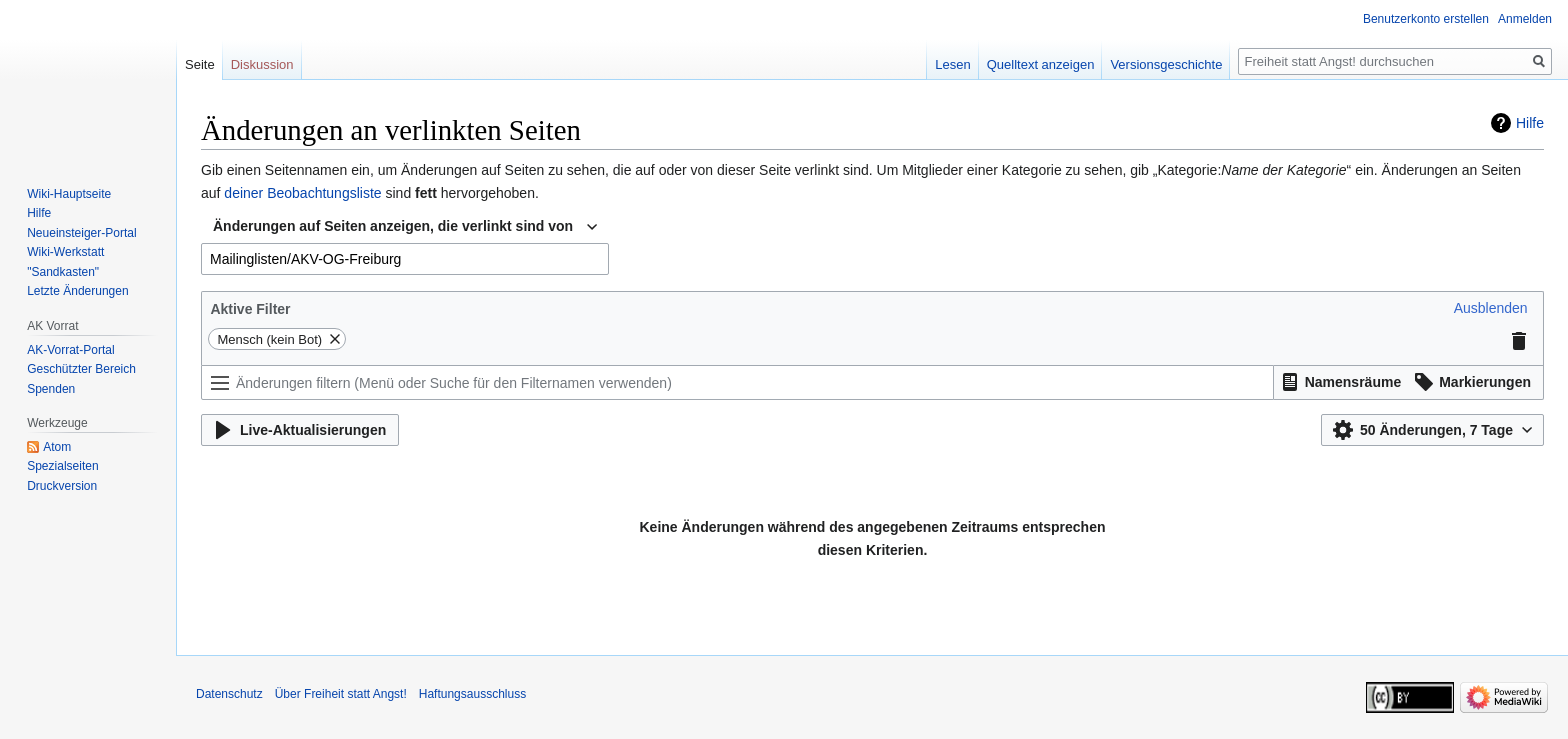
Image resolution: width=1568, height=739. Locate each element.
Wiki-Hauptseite (69, 194)
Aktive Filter (250, 309)
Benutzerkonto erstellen (1426, 19)
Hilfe (1530, 123)
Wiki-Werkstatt (65, 252)
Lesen (952, 64)
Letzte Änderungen (77, 291)
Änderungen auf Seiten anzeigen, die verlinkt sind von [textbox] (393, 226)
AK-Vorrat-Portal (70, 350)
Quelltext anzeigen (1041, 64)
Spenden (51, 389)
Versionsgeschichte (1166, 64)
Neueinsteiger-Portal (81, 233)
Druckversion (62, 486)
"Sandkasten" (63, 272)
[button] (1491, 308)
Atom (57, 447)
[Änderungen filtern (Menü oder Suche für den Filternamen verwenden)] (737, 382)
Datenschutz (229, 694)
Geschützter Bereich (81, 369)
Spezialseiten (62, 466)
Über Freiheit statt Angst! (341, 694)
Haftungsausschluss (472, 694)
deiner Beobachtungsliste (302, 193)
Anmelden (1525, 19)
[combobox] (405, 227)
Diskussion (262, 64)
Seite (200, 64)
